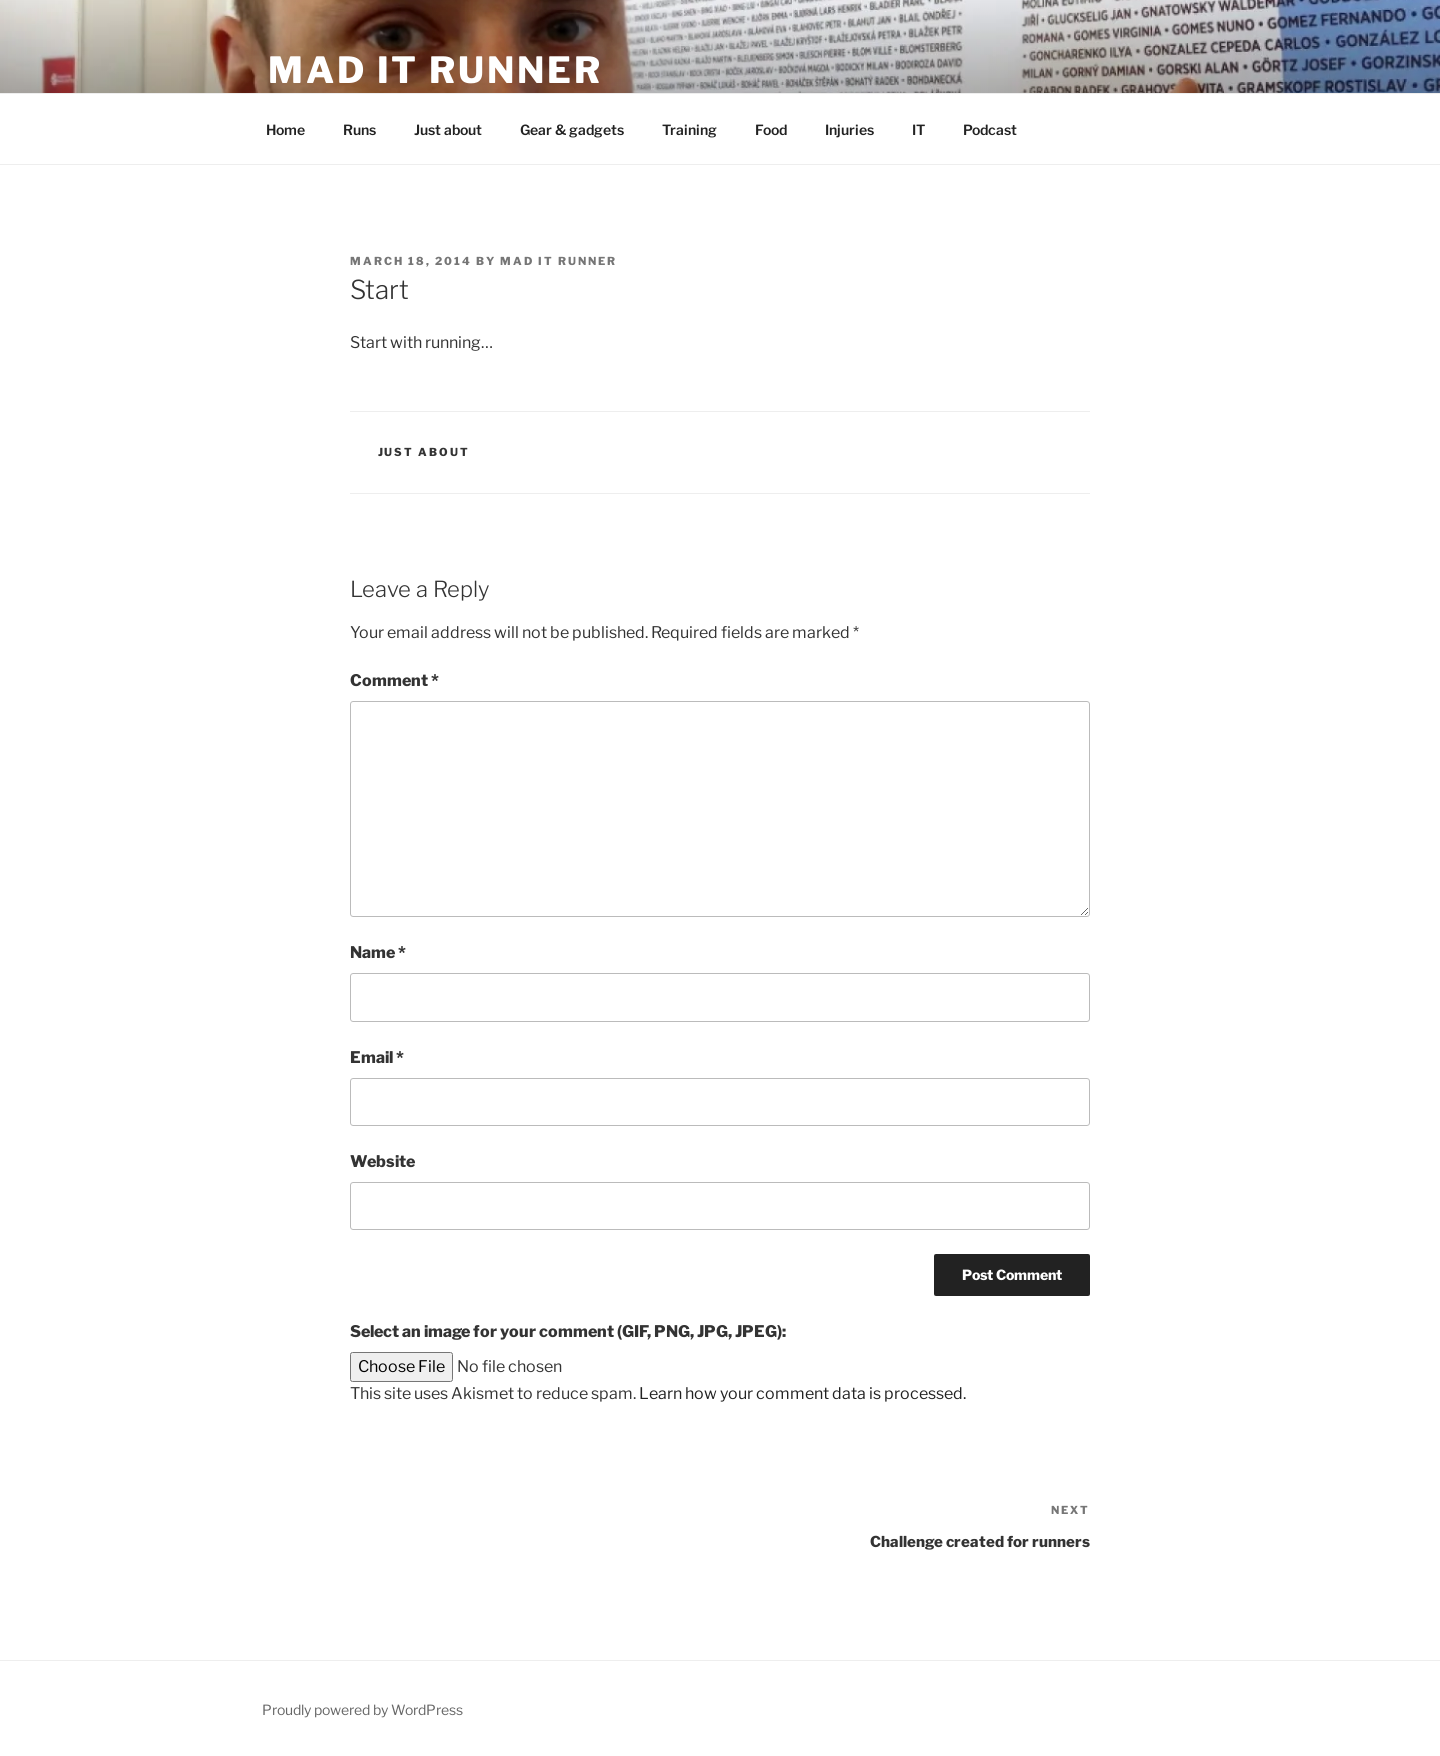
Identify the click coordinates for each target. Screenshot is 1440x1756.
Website (382, 1161)
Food (771, 129)
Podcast (990, 129)
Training (689, 129)
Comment (394, 680)
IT (918, 129)
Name (378, 952)
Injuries (849, 129)
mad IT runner (435, 70)
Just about (448, 129)
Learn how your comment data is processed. (802, 1393)
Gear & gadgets (572, 129)
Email (377, 1057)
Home (285, 129)
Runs (359, 129)
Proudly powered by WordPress (362, 1709)
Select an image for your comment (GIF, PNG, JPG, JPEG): (568, 1331)
